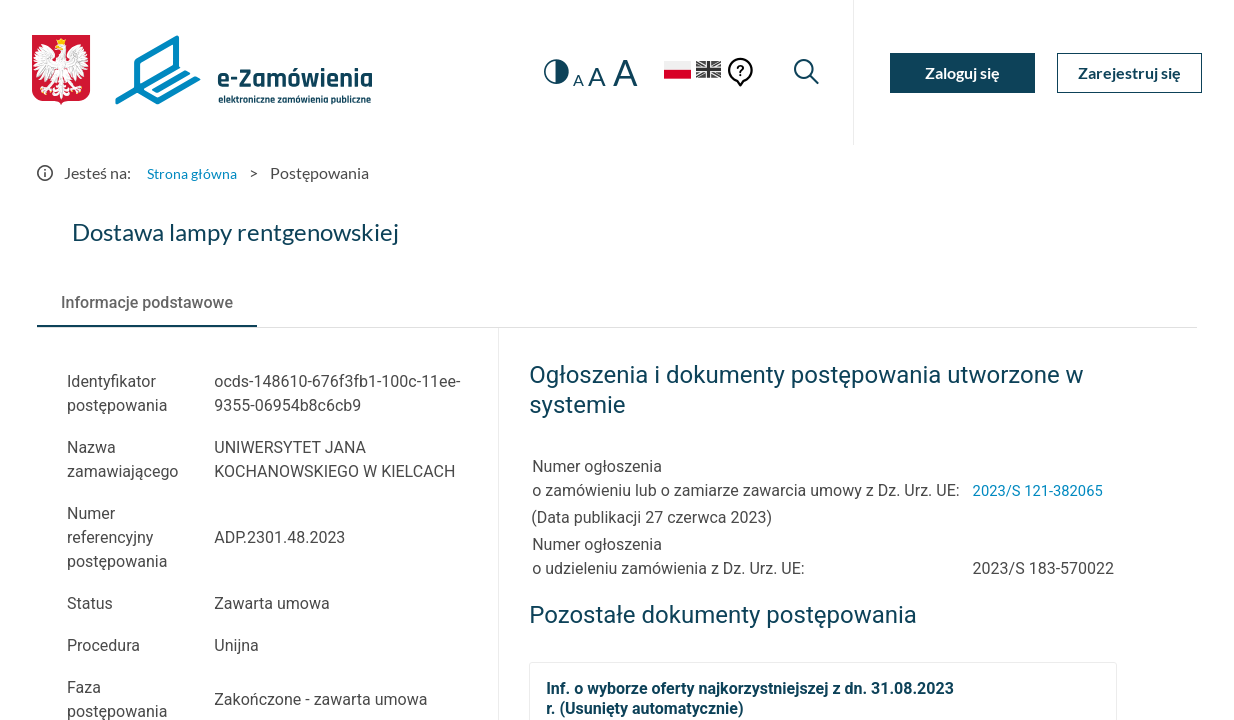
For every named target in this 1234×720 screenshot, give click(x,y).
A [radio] (563, 80)
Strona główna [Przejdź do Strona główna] (197, 172)
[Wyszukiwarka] (804, 72)
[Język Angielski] (705, 72)
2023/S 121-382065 (1043, 490)
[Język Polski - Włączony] (662, 72)
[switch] (539, 72)
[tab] (147, 303)
